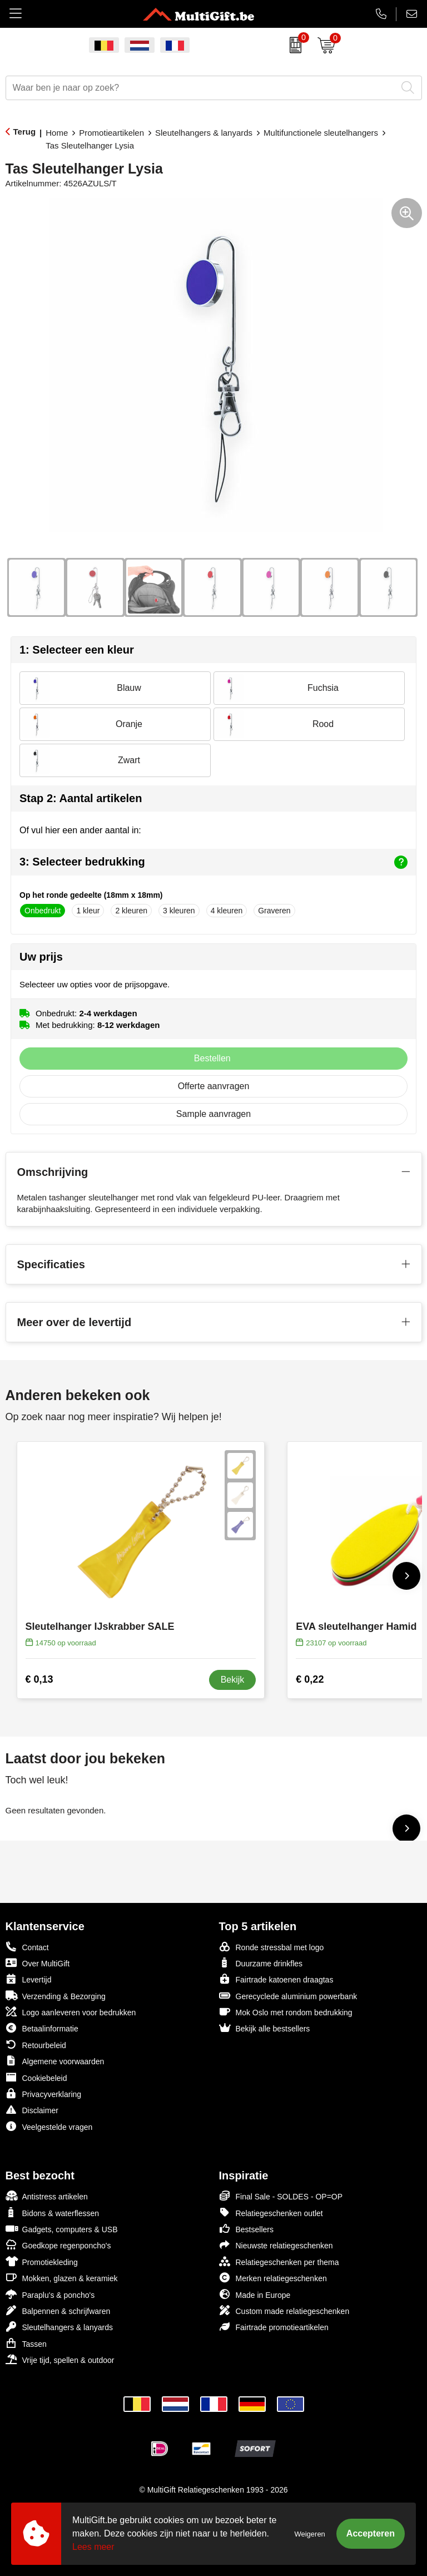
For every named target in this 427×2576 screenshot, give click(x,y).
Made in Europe (255, 2294)
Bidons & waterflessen (53, 2212)
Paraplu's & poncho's (50, 2294)
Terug (24, 131)
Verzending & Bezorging (56, 1995)
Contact (27, 1947)
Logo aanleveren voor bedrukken (71, 2011)
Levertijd (29, 1979)
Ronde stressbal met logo (271, 1946)
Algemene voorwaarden (55, 2060)
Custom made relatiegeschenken (284, 2310)
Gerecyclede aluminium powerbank (288, 1995)
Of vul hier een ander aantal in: (80, 830)
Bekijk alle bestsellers (264, 2028)
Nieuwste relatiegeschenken (276, 2244)
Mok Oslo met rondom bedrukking (285, 2011)
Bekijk (233, 1679)
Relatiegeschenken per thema (279, 2261)
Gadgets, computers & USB (62, 2228)
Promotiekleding (42, 2261)
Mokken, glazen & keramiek (62, 2277)
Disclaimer (32, 2109)
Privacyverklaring (44, 2093)
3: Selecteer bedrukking (213, 862)
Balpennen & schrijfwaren (58, 2310)
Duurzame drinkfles (261, 1962)
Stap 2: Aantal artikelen (80, 798)
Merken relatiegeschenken (273, 2277)
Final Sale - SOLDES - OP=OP (281, 2196)
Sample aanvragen (213, 1114)
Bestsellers (246, 2228)
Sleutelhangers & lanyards (203, 132)
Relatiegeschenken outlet (271, 2212)
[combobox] (201, 87)
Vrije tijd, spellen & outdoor (60, 2359)
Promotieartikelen (111, 132)
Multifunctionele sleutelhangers (321, 132)
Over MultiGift (38, 1962)
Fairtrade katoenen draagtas (276, 1979)
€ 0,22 (310, 1679)
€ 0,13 (39, 1679)
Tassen (26, 2343)
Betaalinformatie (42, 2028)
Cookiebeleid (36, 2077)
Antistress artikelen (47, 2196)
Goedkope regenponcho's (58, 2244)
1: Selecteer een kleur (76, 650)
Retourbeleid (36, 2044)
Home (57, 132)
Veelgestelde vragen (49, 2126)
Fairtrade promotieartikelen (274, 2326)
